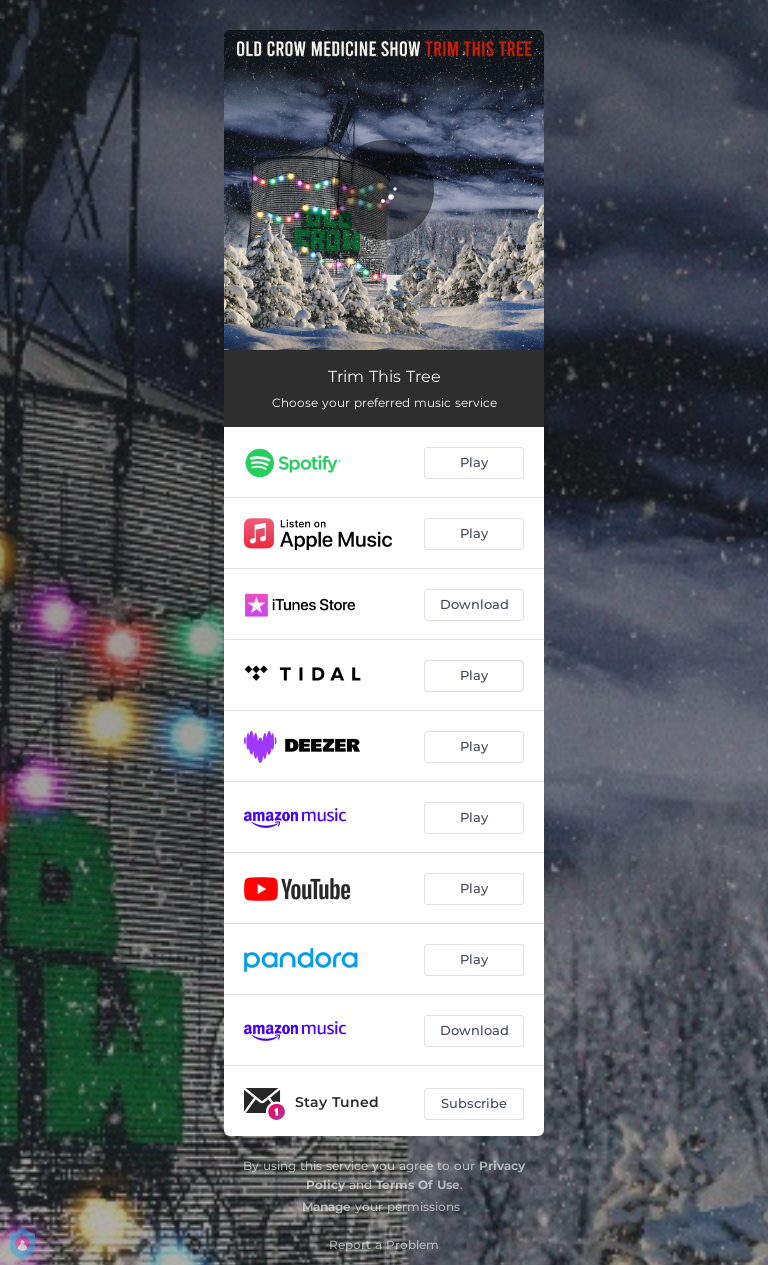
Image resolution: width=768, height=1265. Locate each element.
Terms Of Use (418, 1184)
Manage (326, 1206)
